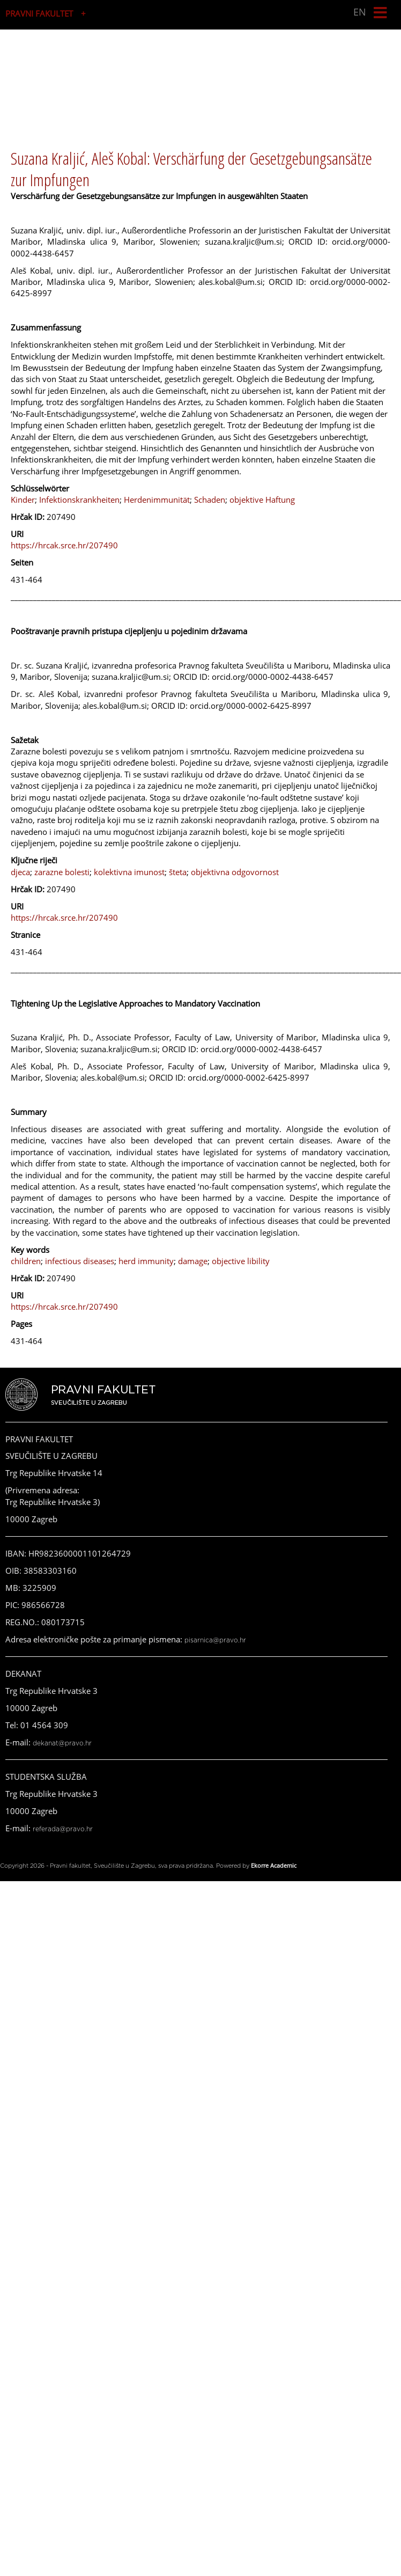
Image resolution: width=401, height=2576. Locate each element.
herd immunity (146, 1261)
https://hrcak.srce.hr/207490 (64, 545)
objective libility (241, 1261)
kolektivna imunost (129, 872)
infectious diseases (79, 1261)
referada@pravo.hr (63, 1829)
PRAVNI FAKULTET (39, 13)
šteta (178, 872)
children (26, 1261)
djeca (20, 872)
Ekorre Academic (273, 1865)
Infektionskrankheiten (79, 499)
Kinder (23, 499)
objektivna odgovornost (235, 872)
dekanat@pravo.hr (62, 1743)
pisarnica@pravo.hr (215, 1640)
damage (192, 1261)
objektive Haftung (262, 499)
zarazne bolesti (62, 872)
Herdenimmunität (157, 499)
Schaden (209, 499)
